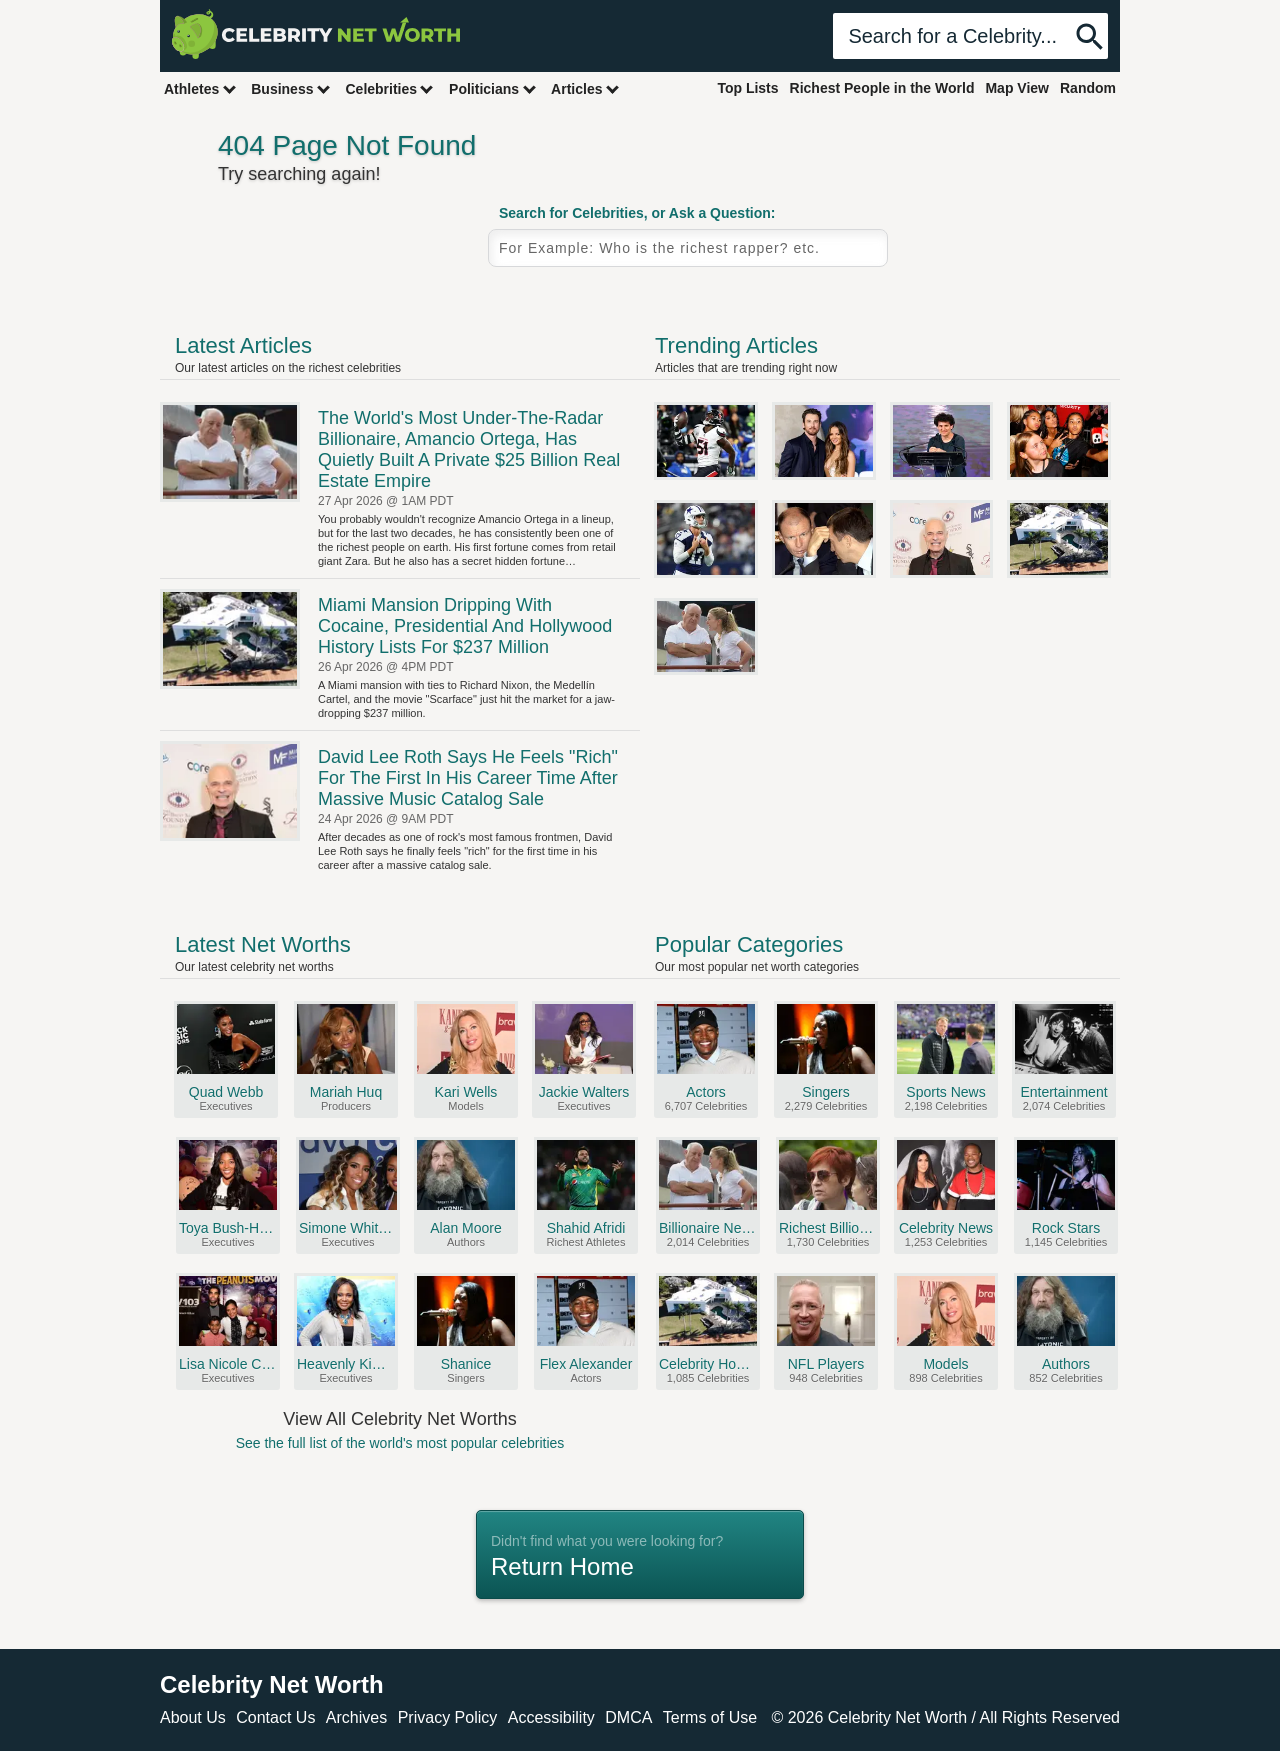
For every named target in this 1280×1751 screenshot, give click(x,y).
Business (291, 88)
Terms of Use (710, 1717)
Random (1088, 88)
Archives (356, 1717)
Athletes (200, 88)
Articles (585, 88)
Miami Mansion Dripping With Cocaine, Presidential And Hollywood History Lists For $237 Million (465, 626)
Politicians (493, 88)
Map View (1017, 88)
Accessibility (551, 1717)
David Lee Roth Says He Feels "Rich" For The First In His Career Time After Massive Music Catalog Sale (468, 778)
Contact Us (275, 1717)
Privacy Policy (448, 1717)
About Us (193, 1717)
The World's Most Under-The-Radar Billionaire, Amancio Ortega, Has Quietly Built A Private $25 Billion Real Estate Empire (469, 449)
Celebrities (390, 88)
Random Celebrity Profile (1005, 268)
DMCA (628, 1717)
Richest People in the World (882, 88)
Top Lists (747, 88)
